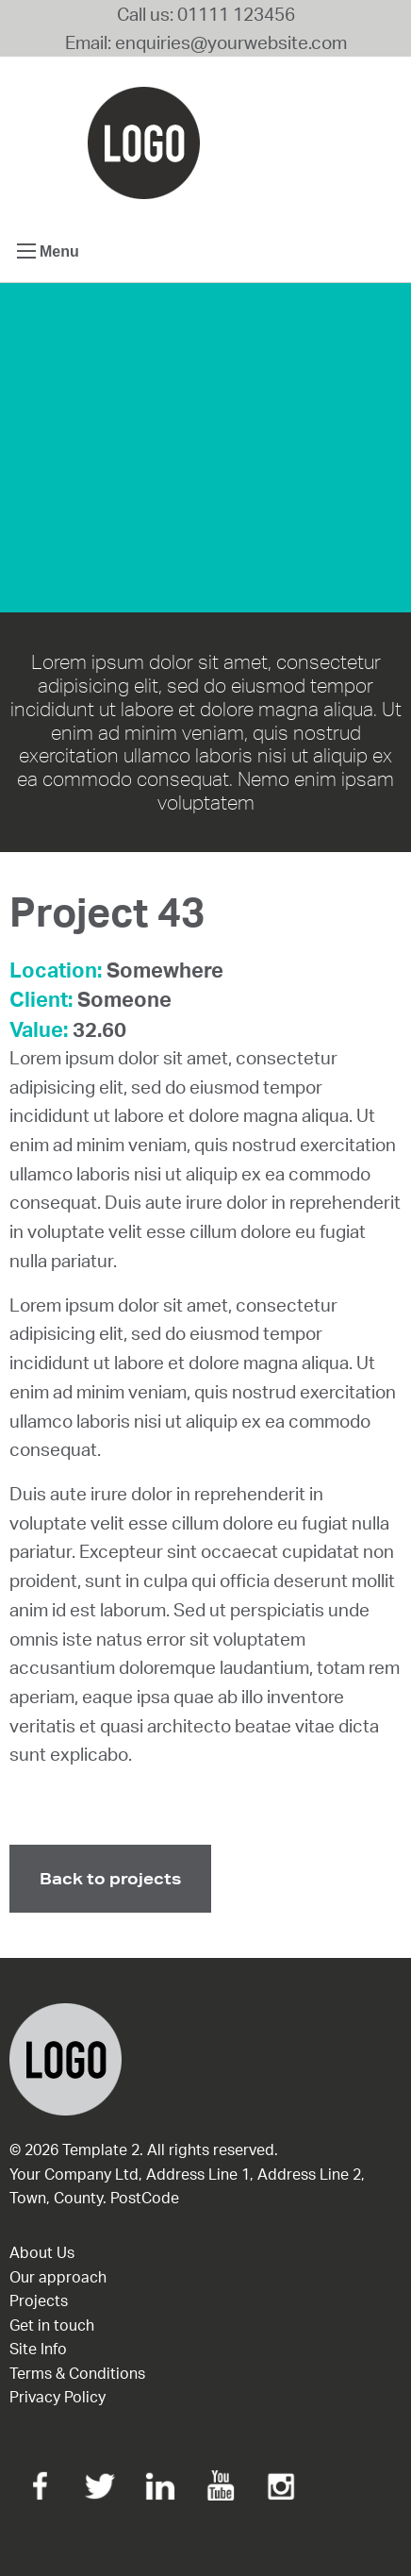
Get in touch (51, 2325)
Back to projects (110, 1878)
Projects (38, 2300)
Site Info (38, 2348)
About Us (41, 2252)
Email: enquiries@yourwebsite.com (206, 42)
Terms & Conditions (77, 2373)
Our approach (58, 2276)
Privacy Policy (57, 2396)
